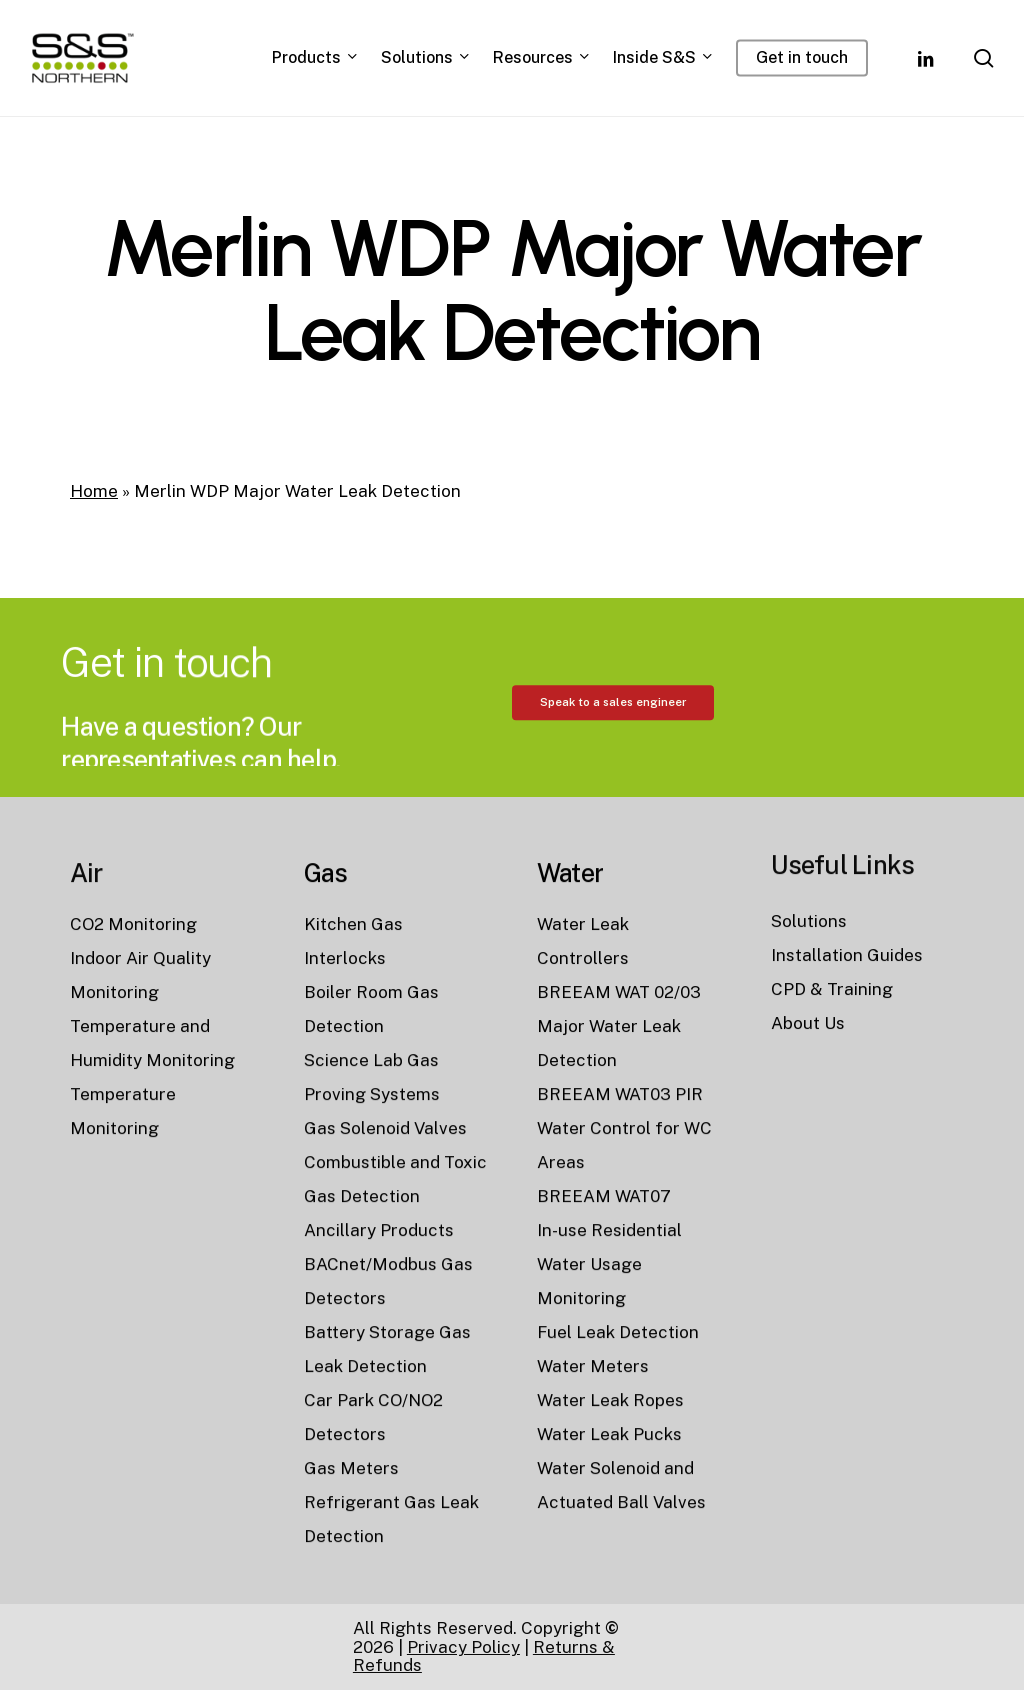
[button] (613, 792)
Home (94, 491)
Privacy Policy (463, 1647)
